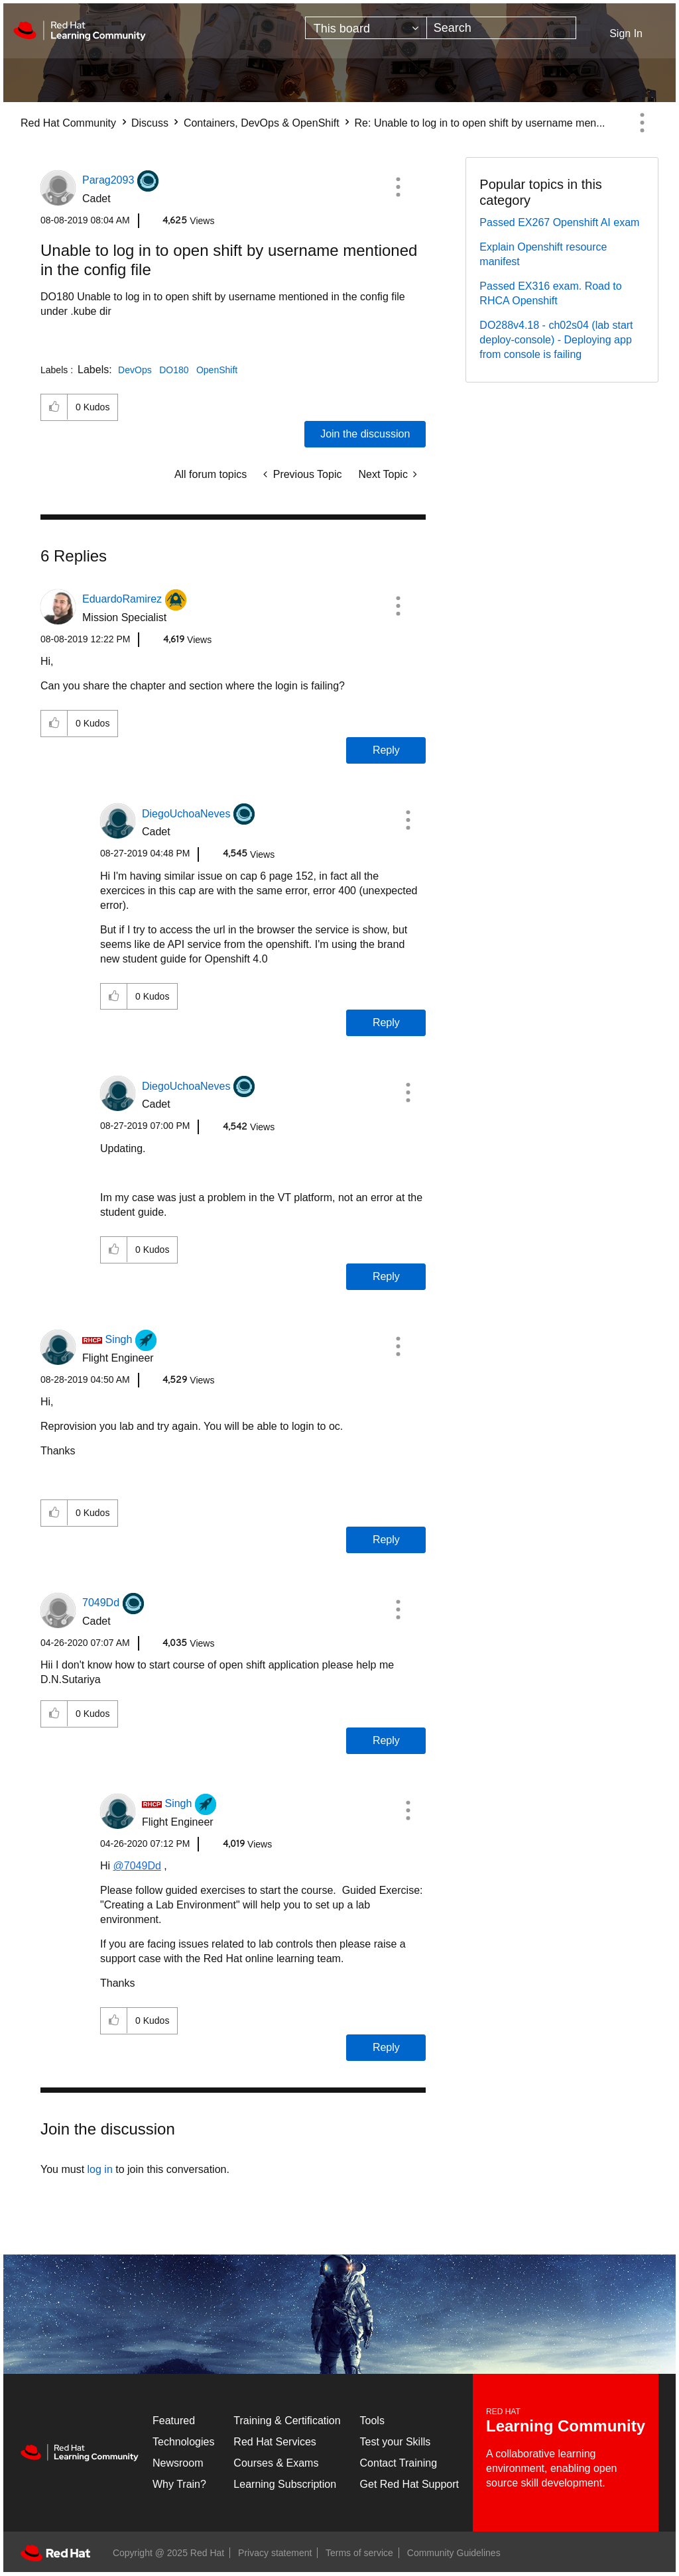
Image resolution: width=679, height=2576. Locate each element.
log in (100, 2169)
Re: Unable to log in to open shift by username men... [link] (480, 123)
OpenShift (216, 370)
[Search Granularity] (366, 27)
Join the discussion (365, 433)
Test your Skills (395, 2441)
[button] (397, 187)
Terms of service (359, 2552)
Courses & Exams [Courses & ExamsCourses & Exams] (275, 2463)
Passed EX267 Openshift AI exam (559, 222)
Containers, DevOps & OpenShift (262, 123)
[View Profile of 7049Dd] (100, 1602)
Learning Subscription (284, 2484)
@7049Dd (137, 1865)
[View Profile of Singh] (118, 1339)
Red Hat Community (68, 123)
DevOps (135, 370)
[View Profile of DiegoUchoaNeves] (186, 813)
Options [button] (641, 122)
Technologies (183, 2441)
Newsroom (178, 2463)
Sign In (626, 33)
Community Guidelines (454, 2552)
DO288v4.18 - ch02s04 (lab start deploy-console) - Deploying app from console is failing (556, 340)
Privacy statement (275, 2552)
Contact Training (399, 2463)
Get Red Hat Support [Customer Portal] (409, 2484)
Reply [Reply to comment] (386, 750)
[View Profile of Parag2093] (108, 180)
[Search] (501, 28)
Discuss (149, 123)
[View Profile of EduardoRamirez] (122, 599)
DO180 (173, 370)
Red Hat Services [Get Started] (274, 2441)
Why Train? (179, 2484)
